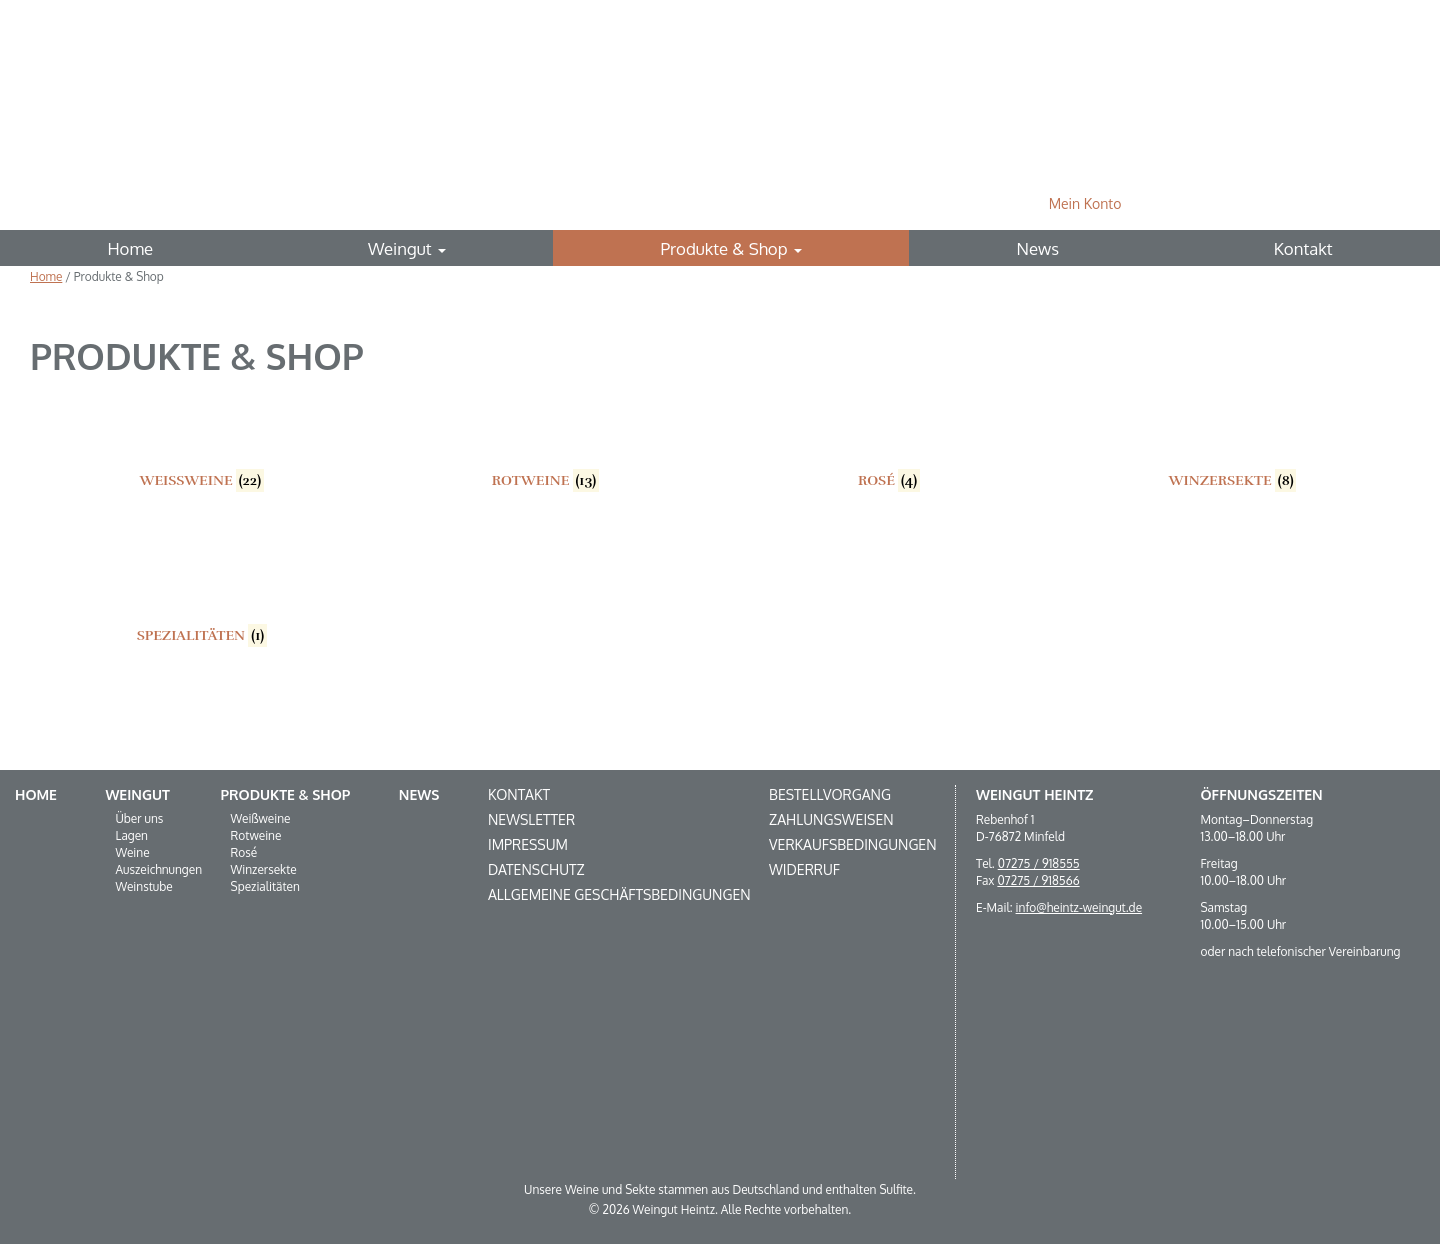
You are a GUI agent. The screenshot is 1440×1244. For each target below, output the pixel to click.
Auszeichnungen (158, 869)
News (1038, 248)
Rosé (244, 852)
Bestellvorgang (830, 794)
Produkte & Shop (731, 248)
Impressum (528, 844)
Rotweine (256, 835)
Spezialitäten (265, 886)
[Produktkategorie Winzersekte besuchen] (1233, 441)
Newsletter (531, 819)
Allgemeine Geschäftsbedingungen (619, 894)
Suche (1378, 203)
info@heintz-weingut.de (1079, 907)
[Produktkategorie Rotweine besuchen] (546, 441)
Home (130, 248)
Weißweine (261, 818)
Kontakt (1303, 248)
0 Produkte (1244, 203)
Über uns (139, 818)
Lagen (131, 835)
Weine (132, 852)
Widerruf (804, 869)
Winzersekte (264, 869)
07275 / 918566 (1038, 880)
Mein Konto (1085, 203)
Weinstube (143, 886)
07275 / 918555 (1039, 863)
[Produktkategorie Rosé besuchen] (889, 441)
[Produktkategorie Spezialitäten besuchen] (202, 596)
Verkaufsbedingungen (852, 844)
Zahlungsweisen (831, 819)
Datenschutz (536, 869)
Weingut (407, 248)
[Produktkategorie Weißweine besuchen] (202, 441)
